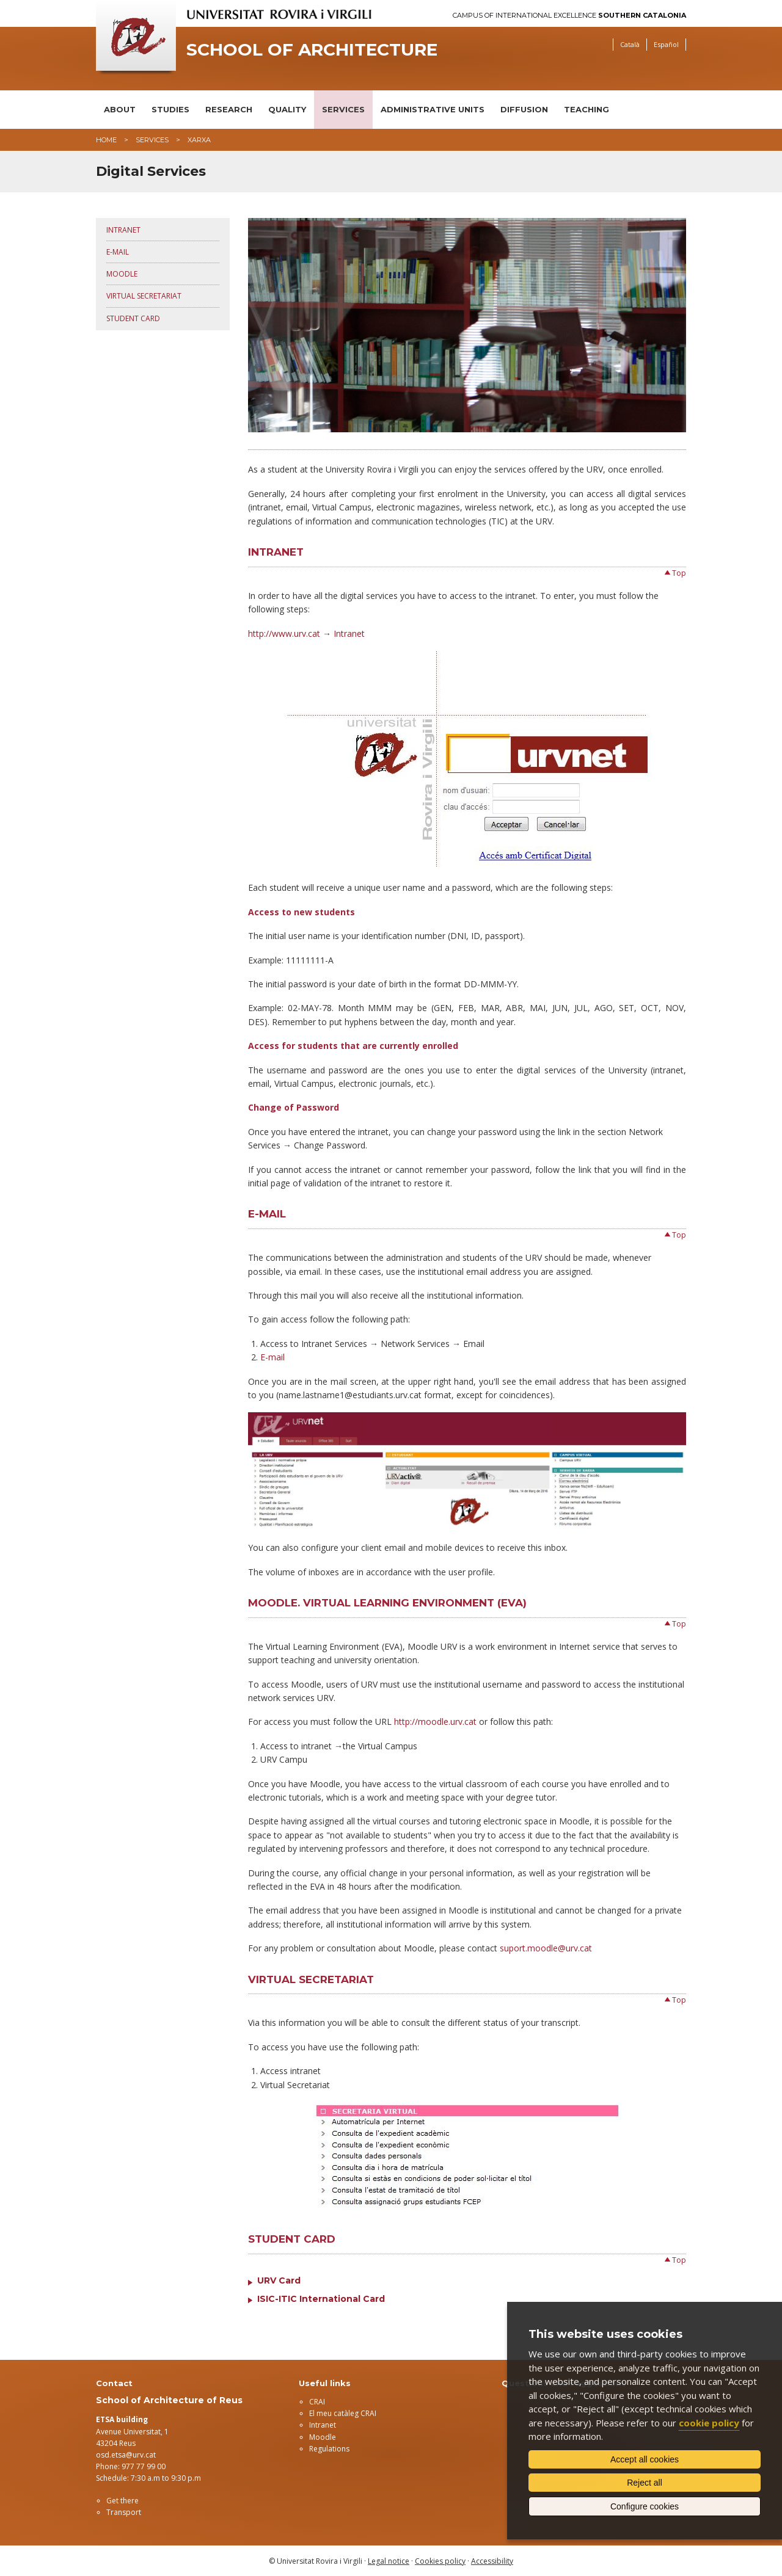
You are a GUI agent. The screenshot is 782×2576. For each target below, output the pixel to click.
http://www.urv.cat (284, 633)
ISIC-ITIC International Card (321, 2298)
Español (666, 44)
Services (343, 109)
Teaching (586, 109)
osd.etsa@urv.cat (126, 2455)
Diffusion (524, 109)
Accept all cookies (644, 2459)
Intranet (123, 230)
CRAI (317, 2401)
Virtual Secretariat (143, 296)
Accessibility (492, 2561)
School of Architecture (311, 49)
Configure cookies (644, 2506)
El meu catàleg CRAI (342, 2413)
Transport (123, 2512)
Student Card (133, 318)
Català (630, 44)
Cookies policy (440, 2561)
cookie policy (709, 2423)
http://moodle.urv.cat (435, 1721)
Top (679, 573)
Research (228, 109)
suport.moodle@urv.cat (546, 1948)
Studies (170, 109)
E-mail (117, 252)
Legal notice (388, 2561)
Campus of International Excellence (569, 15)
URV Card (279, 2280)
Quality (287, 109)
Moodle (121, 274)
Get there (122, 2500)
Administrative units (432, 109)
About (120, 109)
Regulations (329, 2449)
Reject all (644, 2482)
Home (106, 140)
